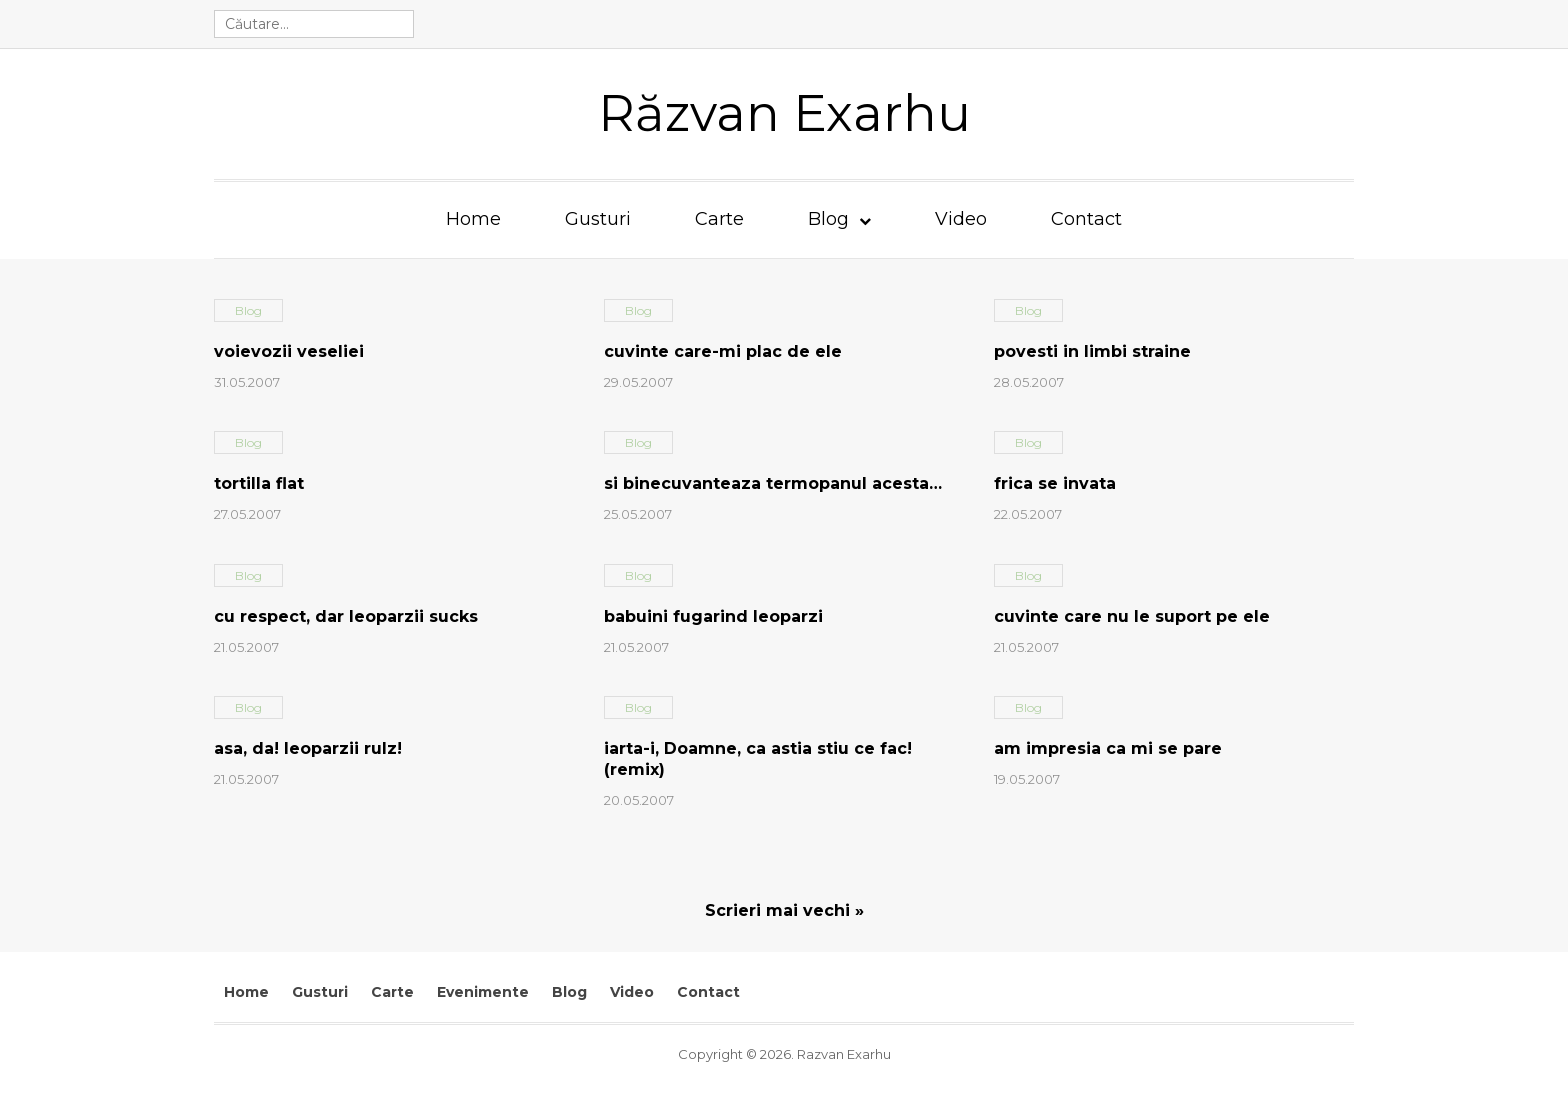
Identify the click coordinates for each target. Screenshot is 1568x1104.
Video (961, 219)
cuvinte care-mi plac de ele (723, 351)
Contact (1086, 219)
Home (473, 219)
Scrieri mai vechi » (784, 910)
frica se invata (1055, 483)
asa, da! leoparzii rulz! (308, 748)
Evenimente (483, 992)
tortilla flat (259, 483)
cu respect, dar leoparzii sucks (346, 616)
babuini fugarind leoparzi (713, 616)
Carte (719, 219)
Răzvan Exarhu (784, 113)
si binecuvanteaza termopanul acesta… (773, 483)
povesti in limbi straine (1092, 351)
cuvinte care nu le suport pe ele (1132, 616)
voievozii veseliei (289, 351)
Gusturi (598, 219)
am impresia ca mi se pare (1108, 748)
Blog (828, 219)
